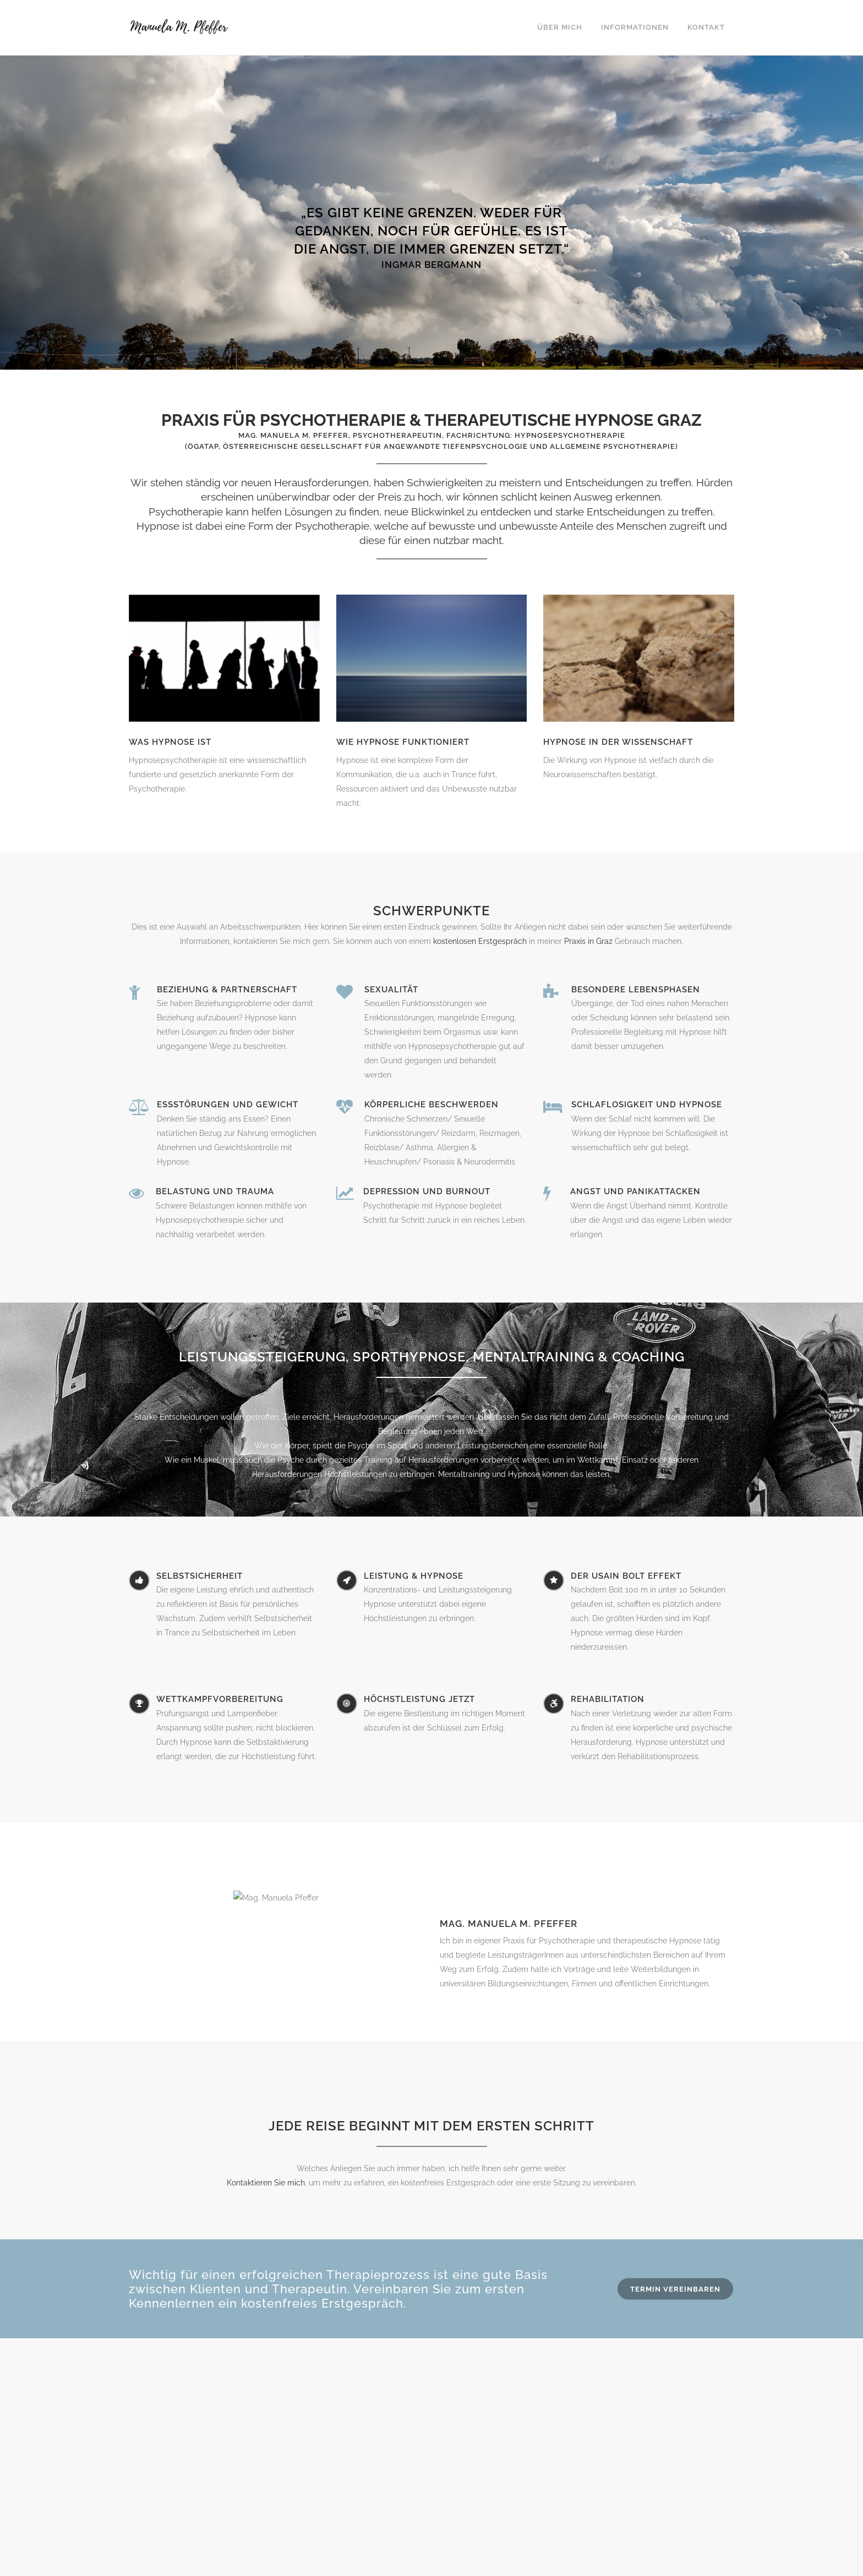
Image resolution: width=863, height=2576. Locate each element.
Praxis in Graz (588, 941)
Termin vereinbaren (675, 2289)
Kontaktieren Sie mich (266, 2182)
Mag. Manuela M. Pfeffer (508, 1923)
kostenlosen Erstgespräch (480, 941)
